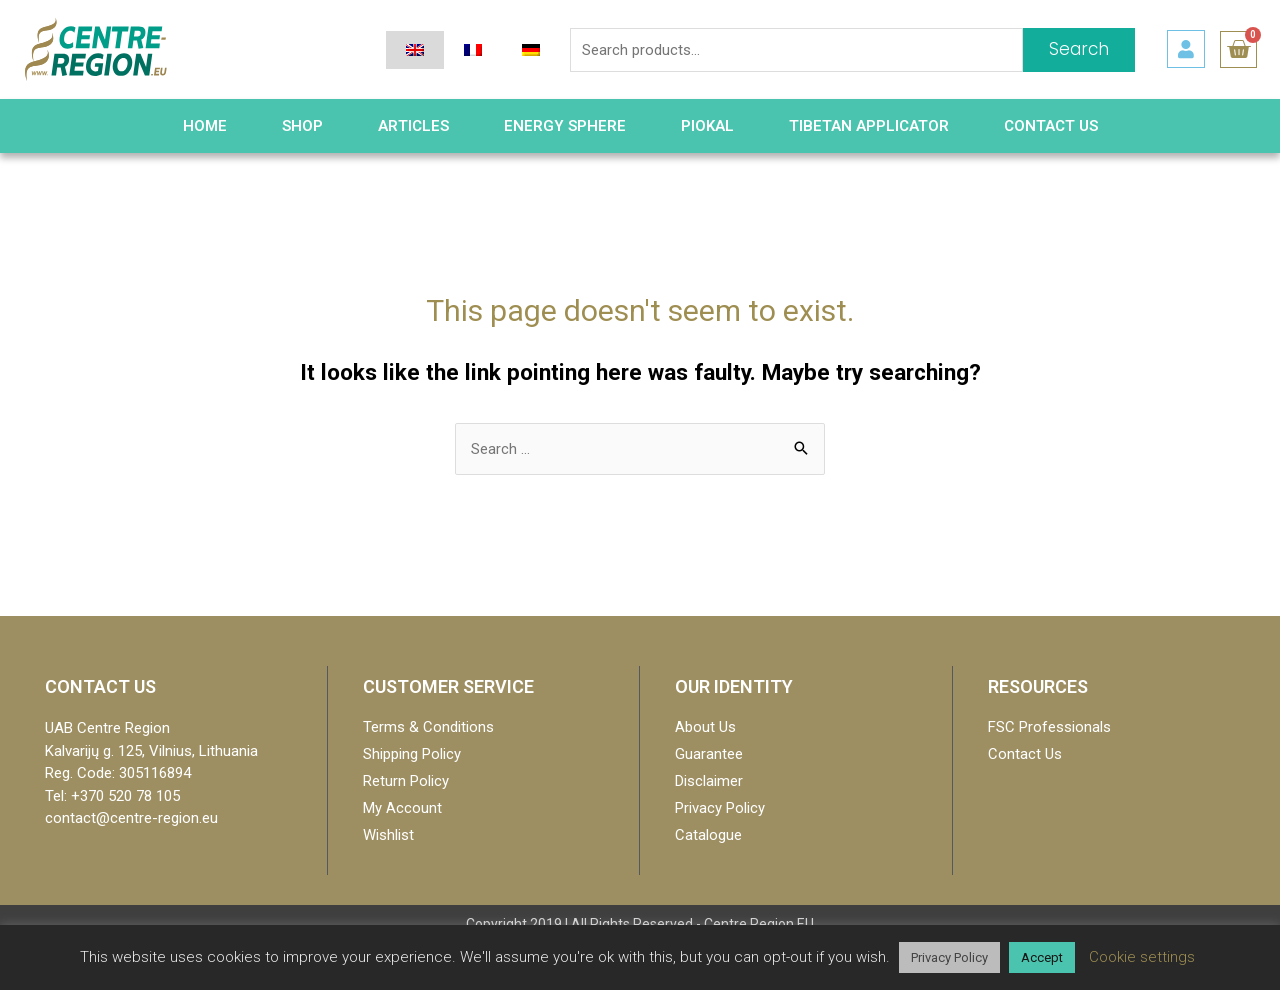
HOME (205, 126)
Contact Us (1051, 126)
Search (1079, 49)
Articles (413, 126)
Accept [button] (1042, 957)
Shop (302, 126)
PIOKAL (707, 126)
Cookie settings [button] (1142, 957)
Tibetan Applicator (869, 126)
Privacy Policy (949, 957)
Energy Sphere (565, 126)
